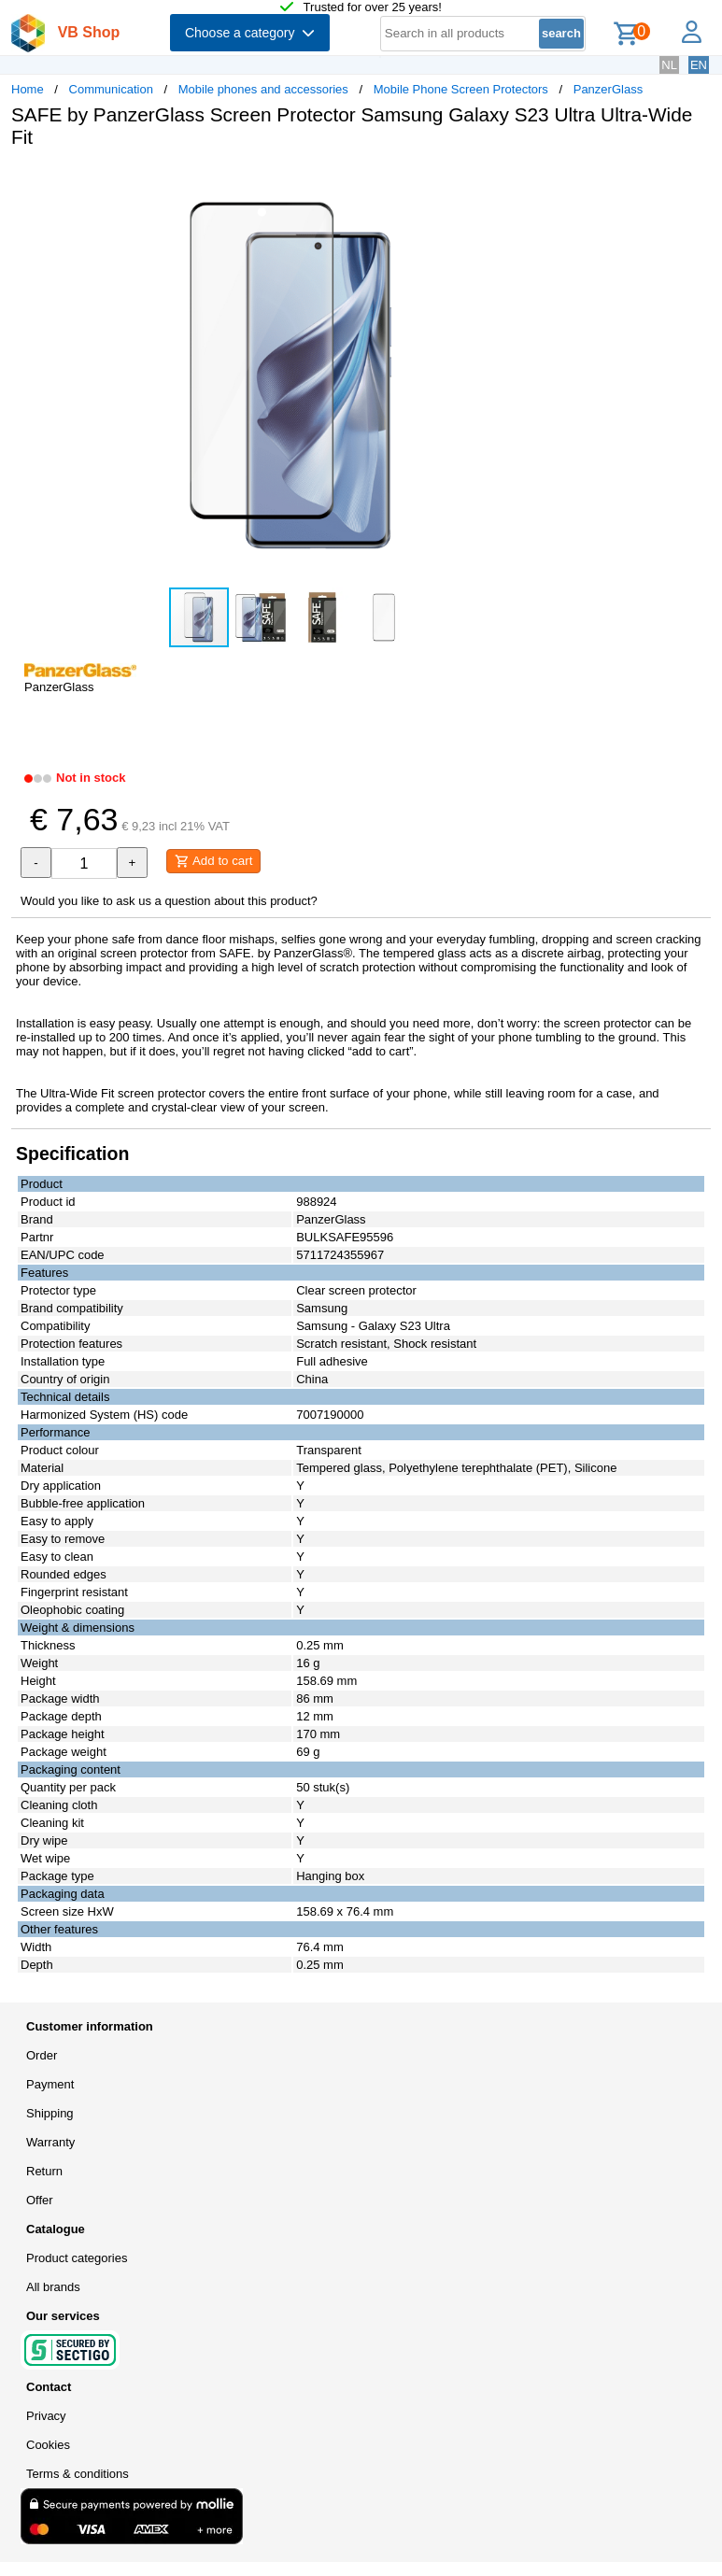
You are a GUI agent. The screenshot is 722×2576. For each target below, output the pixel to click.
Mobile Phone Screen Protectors (461, 89)
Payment (50, 2084)
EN (698, 65)
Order (41, 2055)
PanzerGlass (608, 89)
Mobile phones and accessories (263, 89)
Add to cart (213, 861)
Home (27, 89)
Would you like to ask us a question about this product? (169, 901)
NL (669, 65)
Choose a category (250, 32)
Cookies (48, 2445)
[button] (555, 182)
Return (44, 2171)
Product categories (76, 2258)
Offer (39, 2200)
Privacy (46, 2416)
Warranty (50, 2142)
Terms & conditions (77, 2474)
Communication (111, 89)
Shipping (50, 2113)
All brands (53, 2287)
